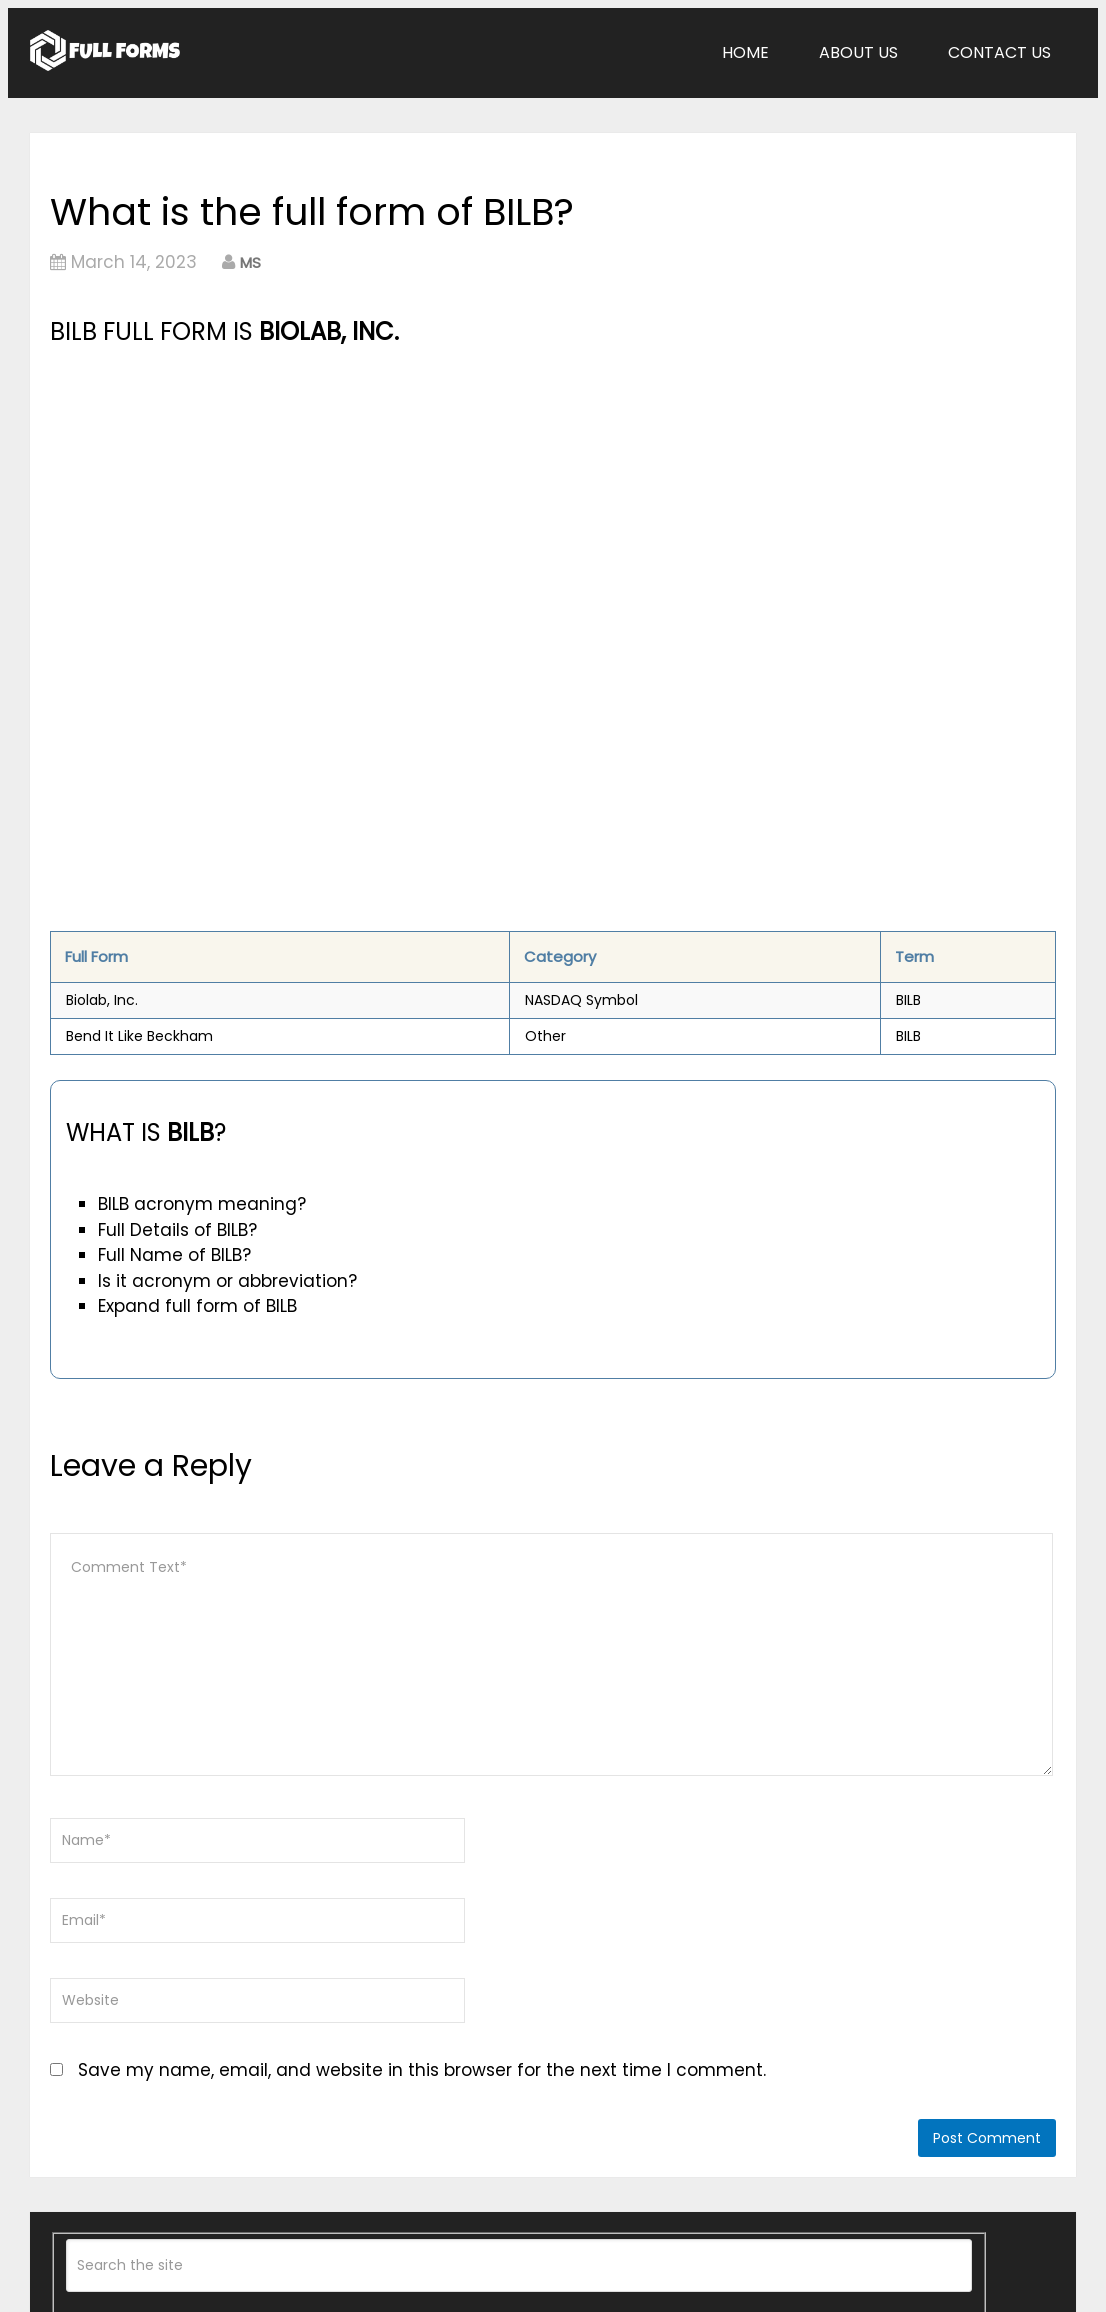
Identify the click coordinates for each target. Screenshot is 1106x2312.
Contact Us (999, 52)
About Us (858, 52)
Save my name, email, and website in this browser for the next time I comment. (422, 2070)
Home (745, 52)
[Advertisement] (396, 501)
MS (250, 262)
